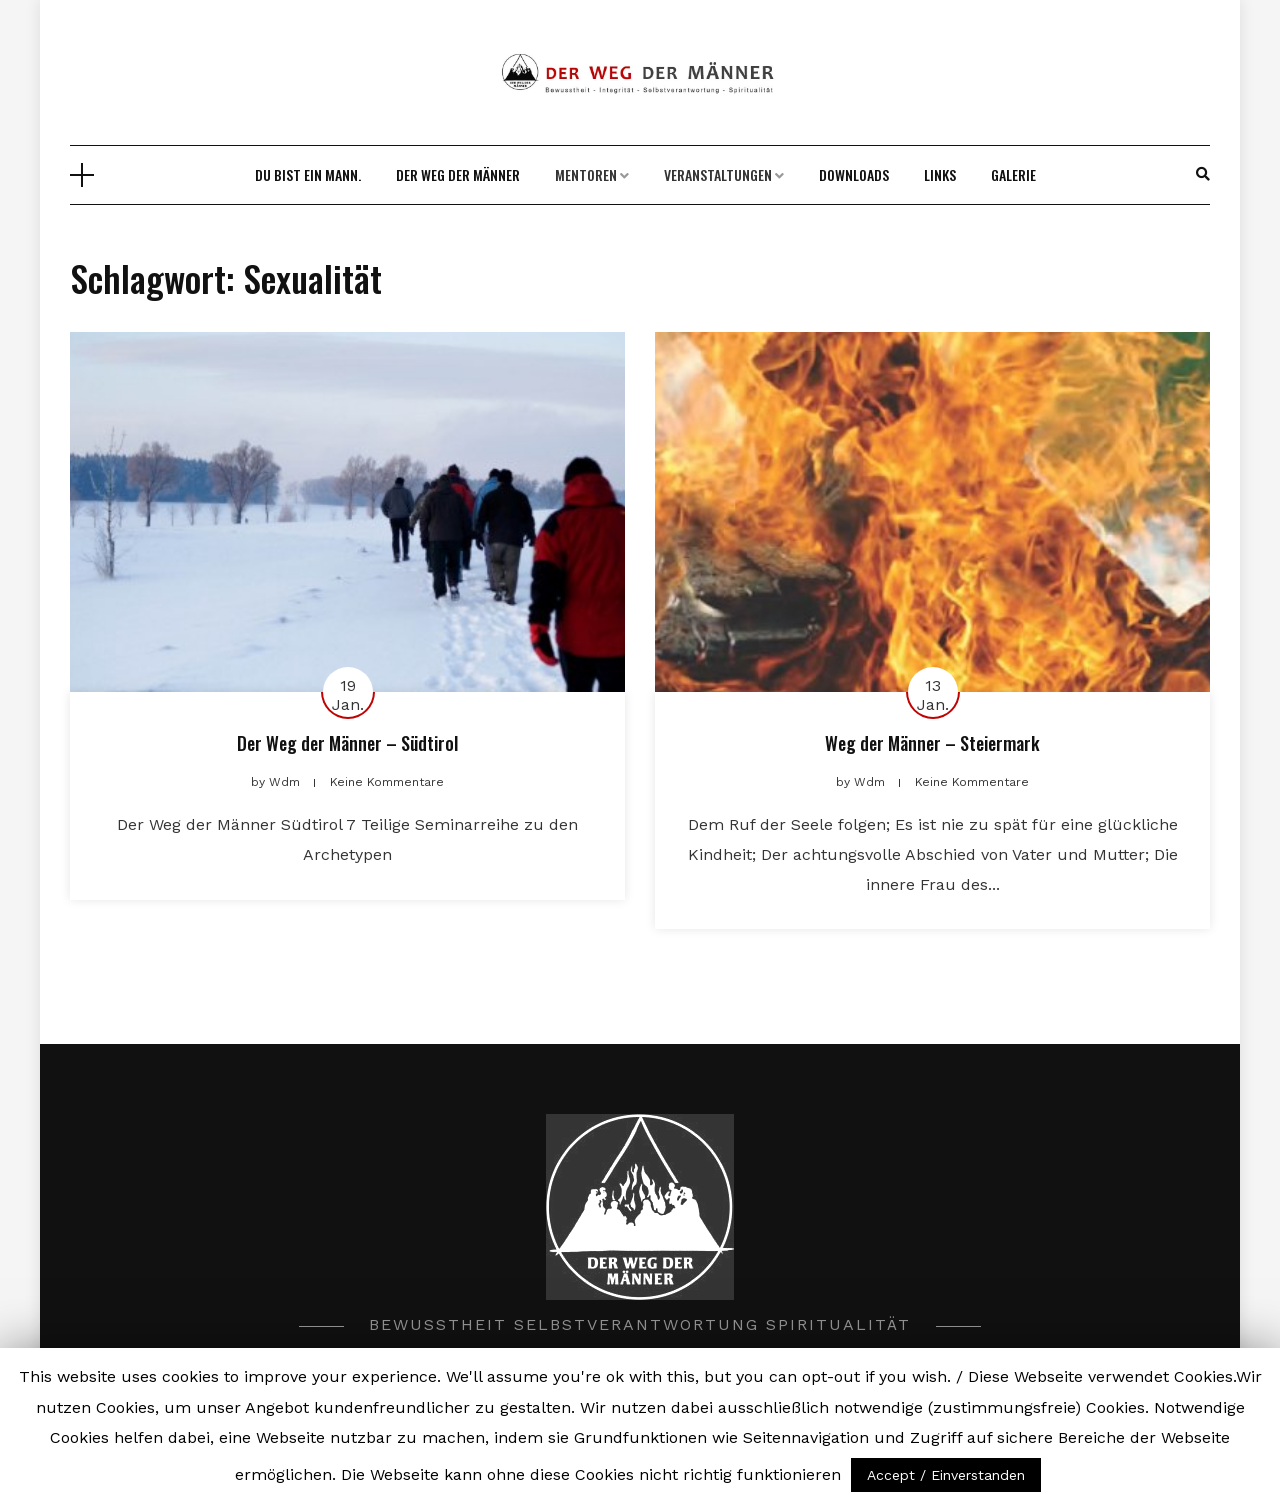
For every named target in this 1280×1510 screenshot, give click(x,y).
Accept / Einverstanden (946, 1475)
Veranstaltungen (718, 174)
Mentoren (586, 174)
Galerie (1013, 174)
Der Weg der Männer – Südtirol (347, 743)
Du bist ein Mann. (308, 174)
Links (940, 174)
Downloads (854, 174)
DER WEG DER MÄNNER (458, 174)
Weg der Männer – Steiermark (932, 743)
